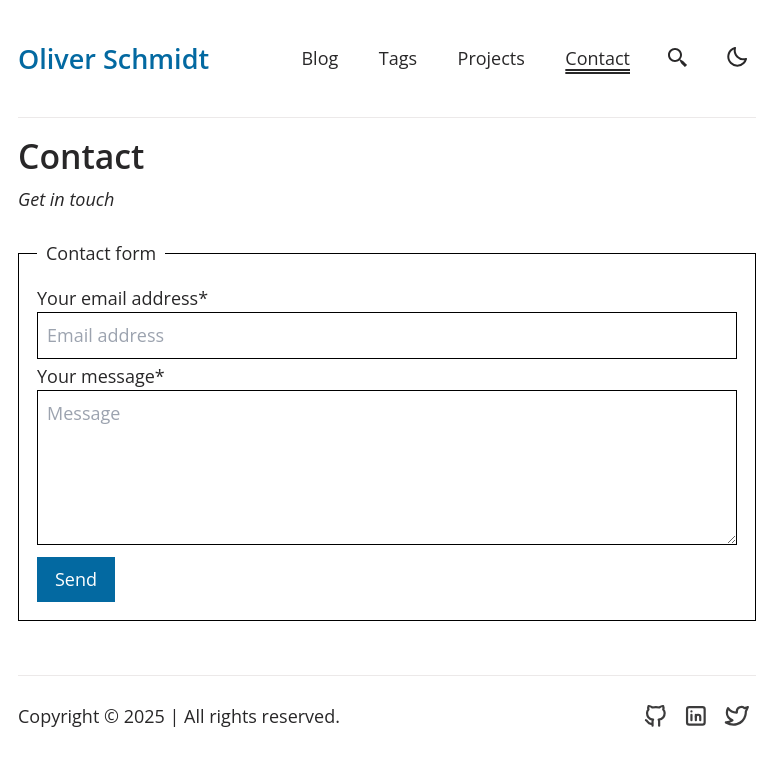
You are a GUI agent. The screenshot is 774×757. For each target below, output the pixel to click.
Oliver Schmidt (113, 58)
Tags (398, 58)
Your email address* (122, 298)
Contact (597, 58)
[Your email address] (387, 335)
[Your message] (387, 467)
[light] (738, 59)
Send (76, 579)
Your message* (101, 376)
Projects (491, 58)
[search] (680, 59)
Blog (319, 58)
